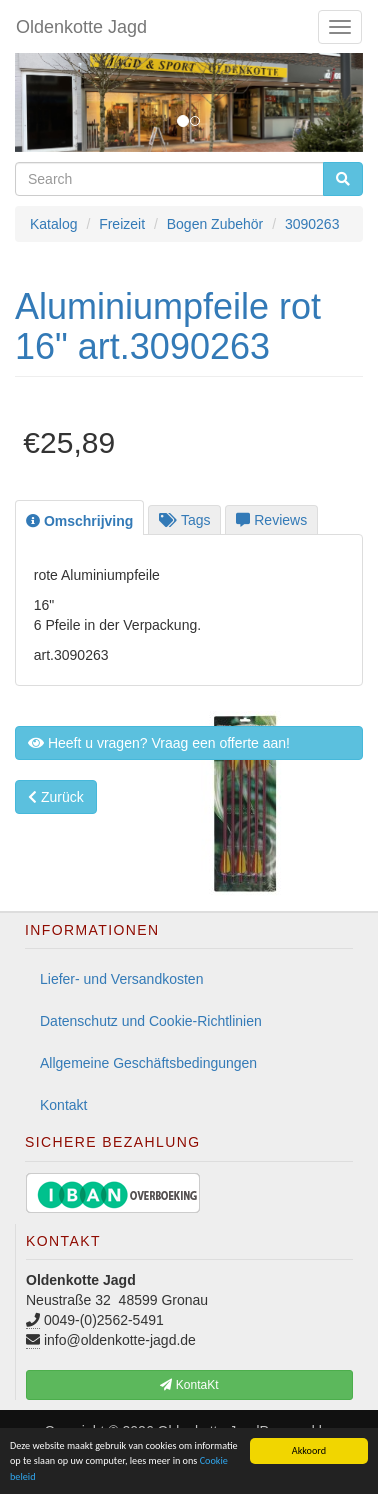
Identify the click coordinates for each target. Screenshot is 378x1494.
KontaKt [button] (189, 1385)
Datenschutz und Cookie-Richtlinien (151, 1021)
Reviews (271, 520)
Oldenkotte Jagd (81, 27)
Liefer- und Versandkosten (121, 979)
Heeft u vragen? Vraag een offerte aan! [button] (159, 743)
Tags (184, 520)
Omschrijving (79, 521)
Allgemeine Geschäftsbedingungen (148, 1063)
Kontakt (63, 1105)
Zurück (56, 797)
